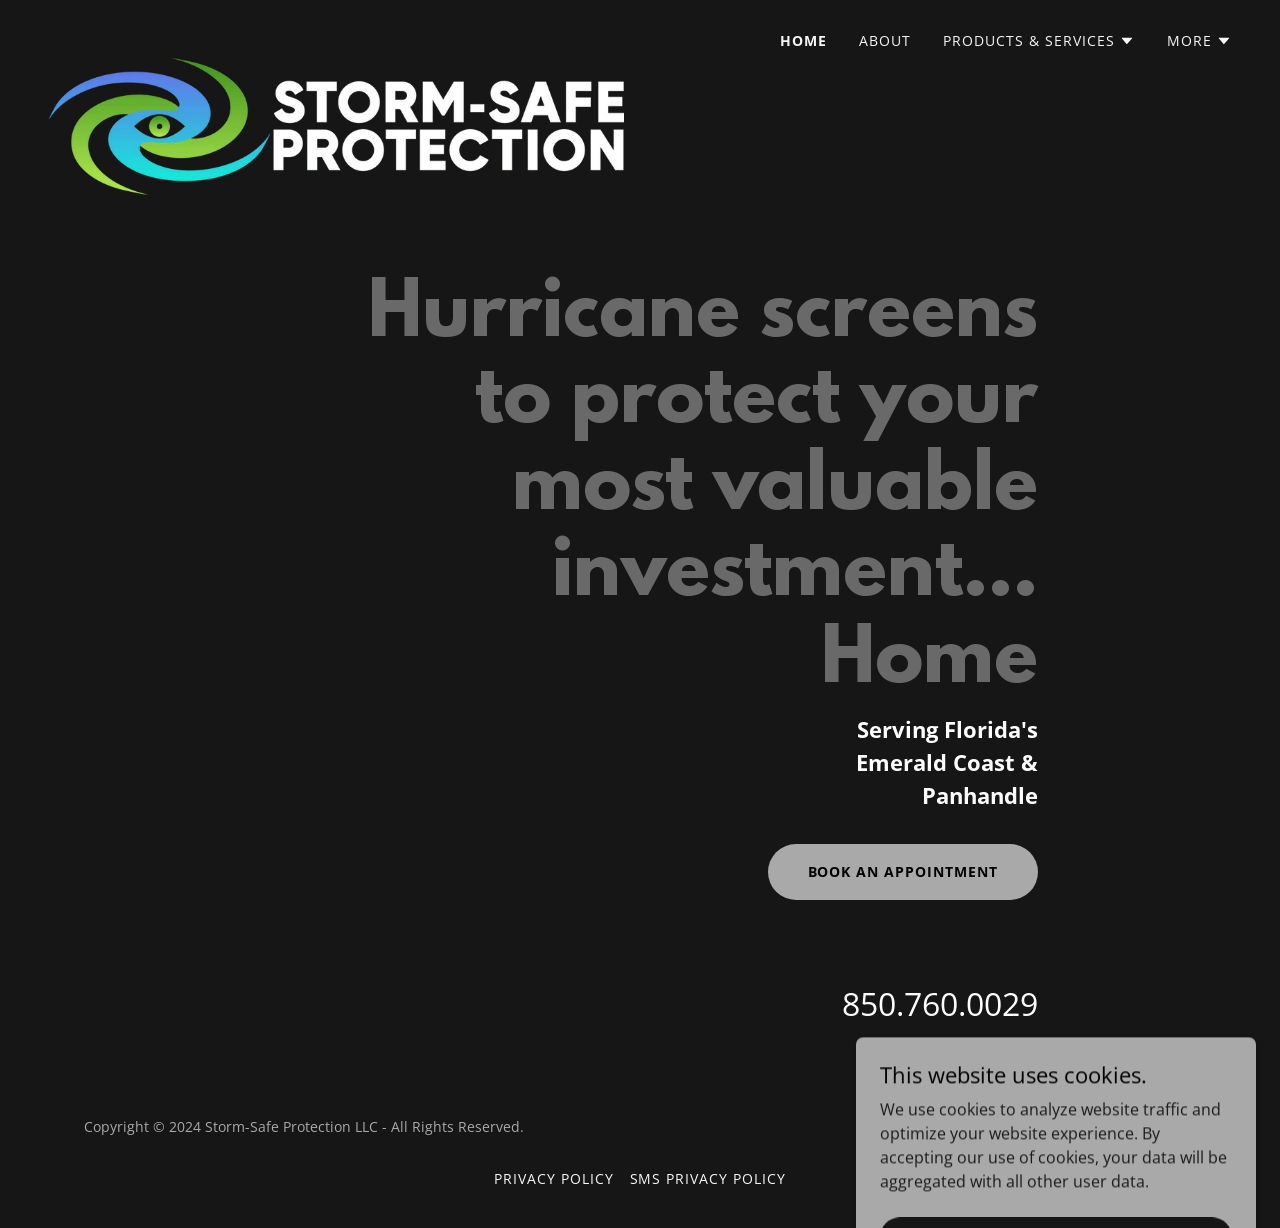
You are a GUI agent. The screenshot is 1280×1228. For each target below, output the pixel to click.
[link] (336, 35)
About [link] (885, 40)
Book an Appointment (903, 871)
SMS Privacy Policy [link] (708, 1178)
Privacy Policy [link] (554, 1178)
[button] (1039, 41)
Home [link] (803, 40)
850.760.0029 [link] (940, 1003)
